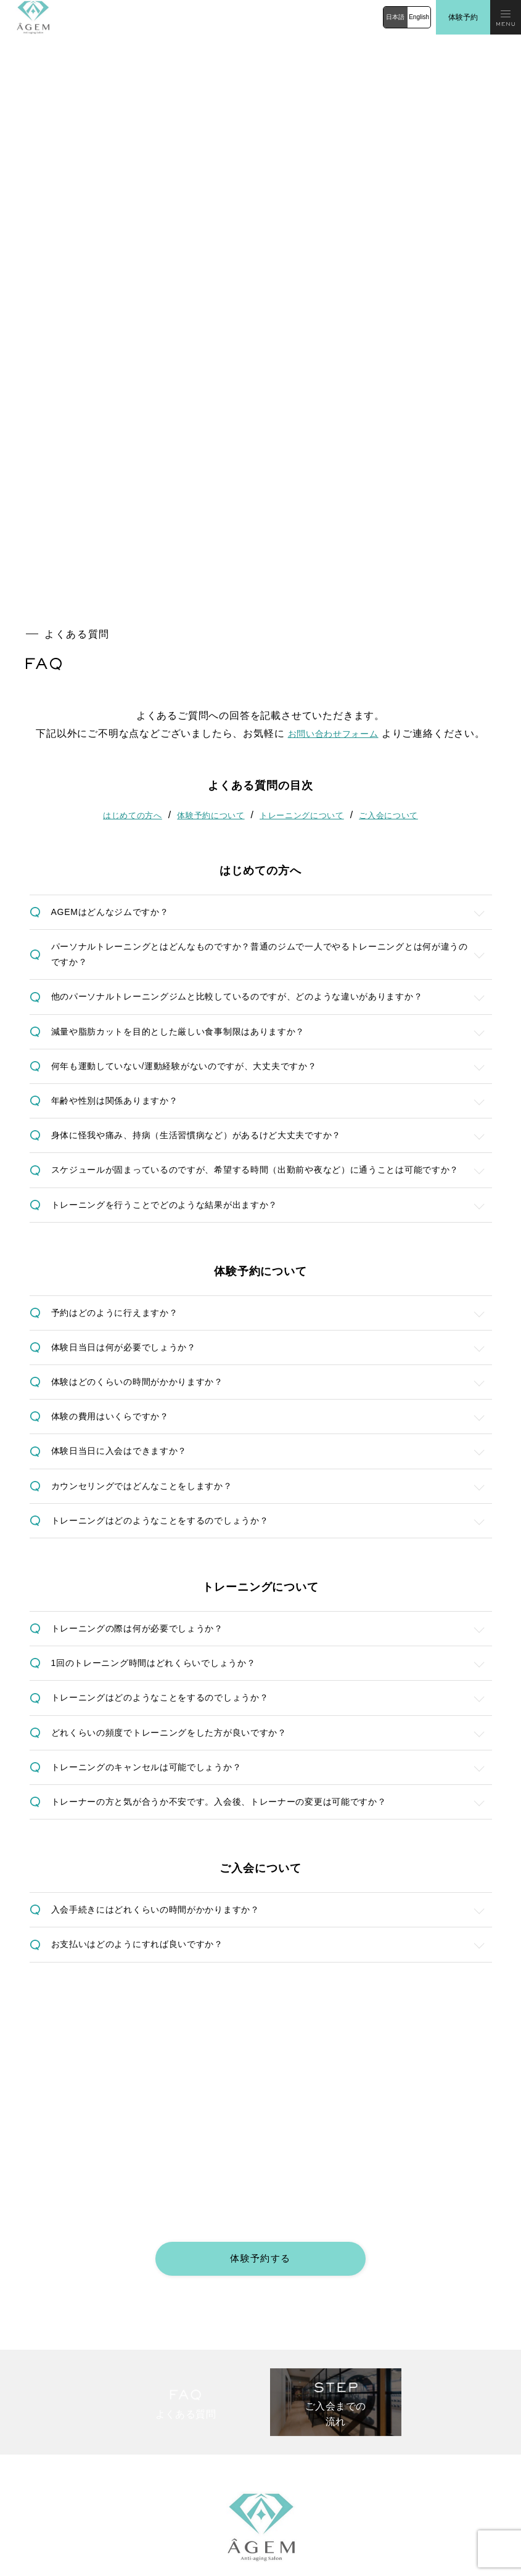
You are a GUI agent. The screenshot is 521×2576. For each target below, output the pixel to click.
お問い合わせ (31, 2433)
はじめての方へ (125, 448)
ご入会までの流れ (299, 2349)
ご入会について (396, 448)
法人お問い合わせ (299, 2433)
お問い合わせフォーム (333, 366)
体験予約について (207, 448)
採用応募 (24, 2475)
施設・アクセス (35, 2391)
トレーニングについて (304, 448)
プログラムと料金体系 (46, 2349)
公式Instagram (42, 2516)
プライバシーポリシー (307, 2475)
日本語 (395, 17)
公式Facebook (303, 2516)
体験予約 (463, 17)
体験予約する (260, 1984)
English (419, 17)
